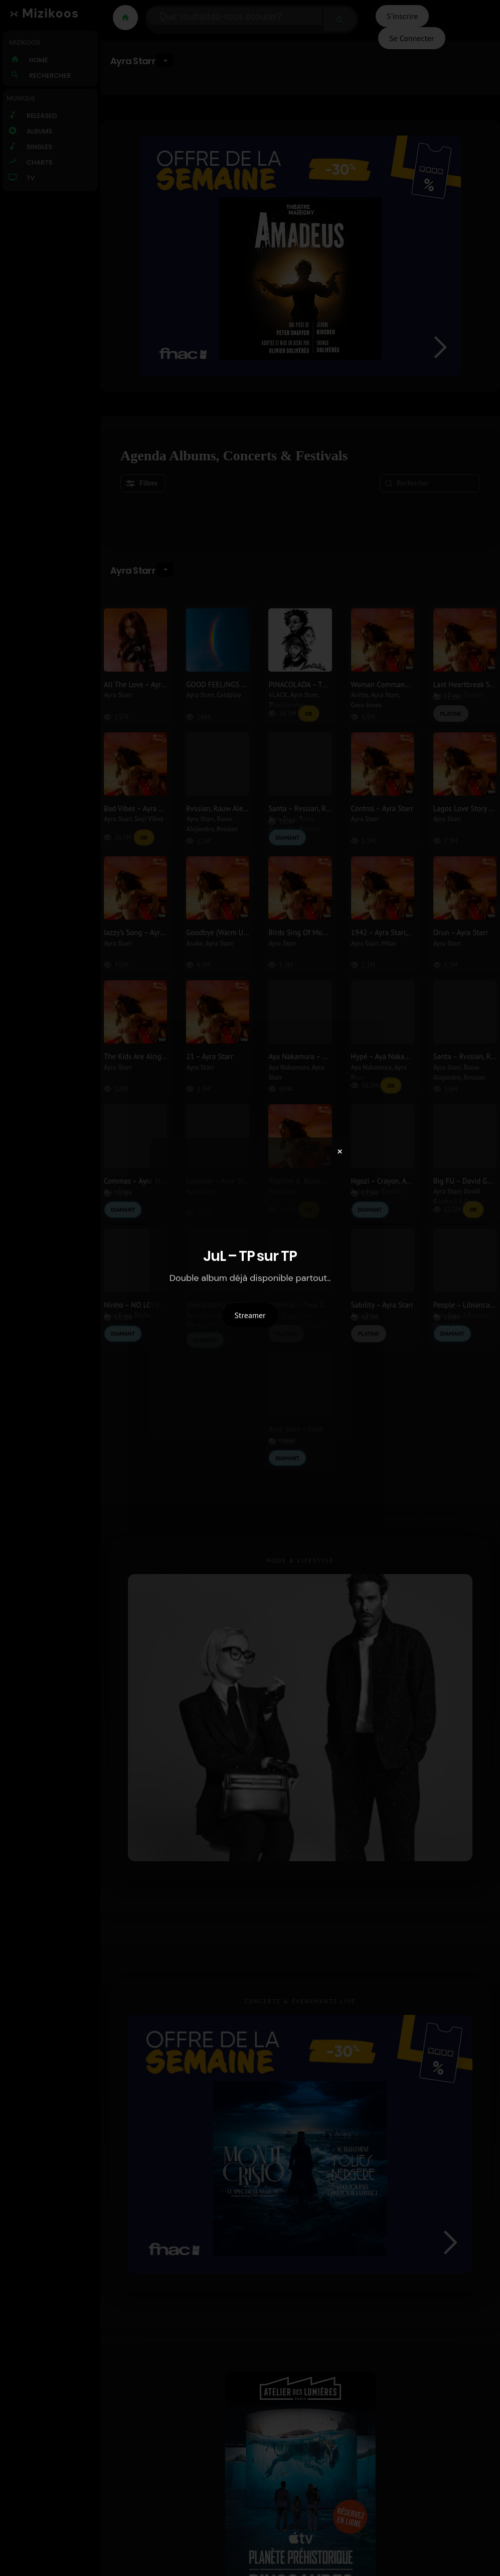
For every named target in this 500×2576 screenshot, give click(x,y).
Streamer (250, 1315)
